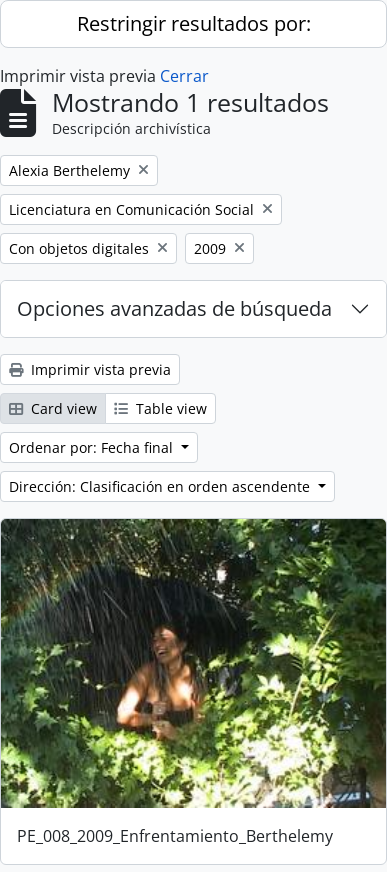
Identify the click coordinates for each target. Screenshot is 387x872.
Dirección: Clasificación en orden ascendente (161, 486)
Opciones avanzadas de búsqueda (174, 308)
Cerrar (184, 76)
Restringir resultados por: (194, 23)
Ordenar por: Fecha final (93, 447)
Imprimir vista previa (90, 369)
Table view (160, 408)
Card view (53, 408)
